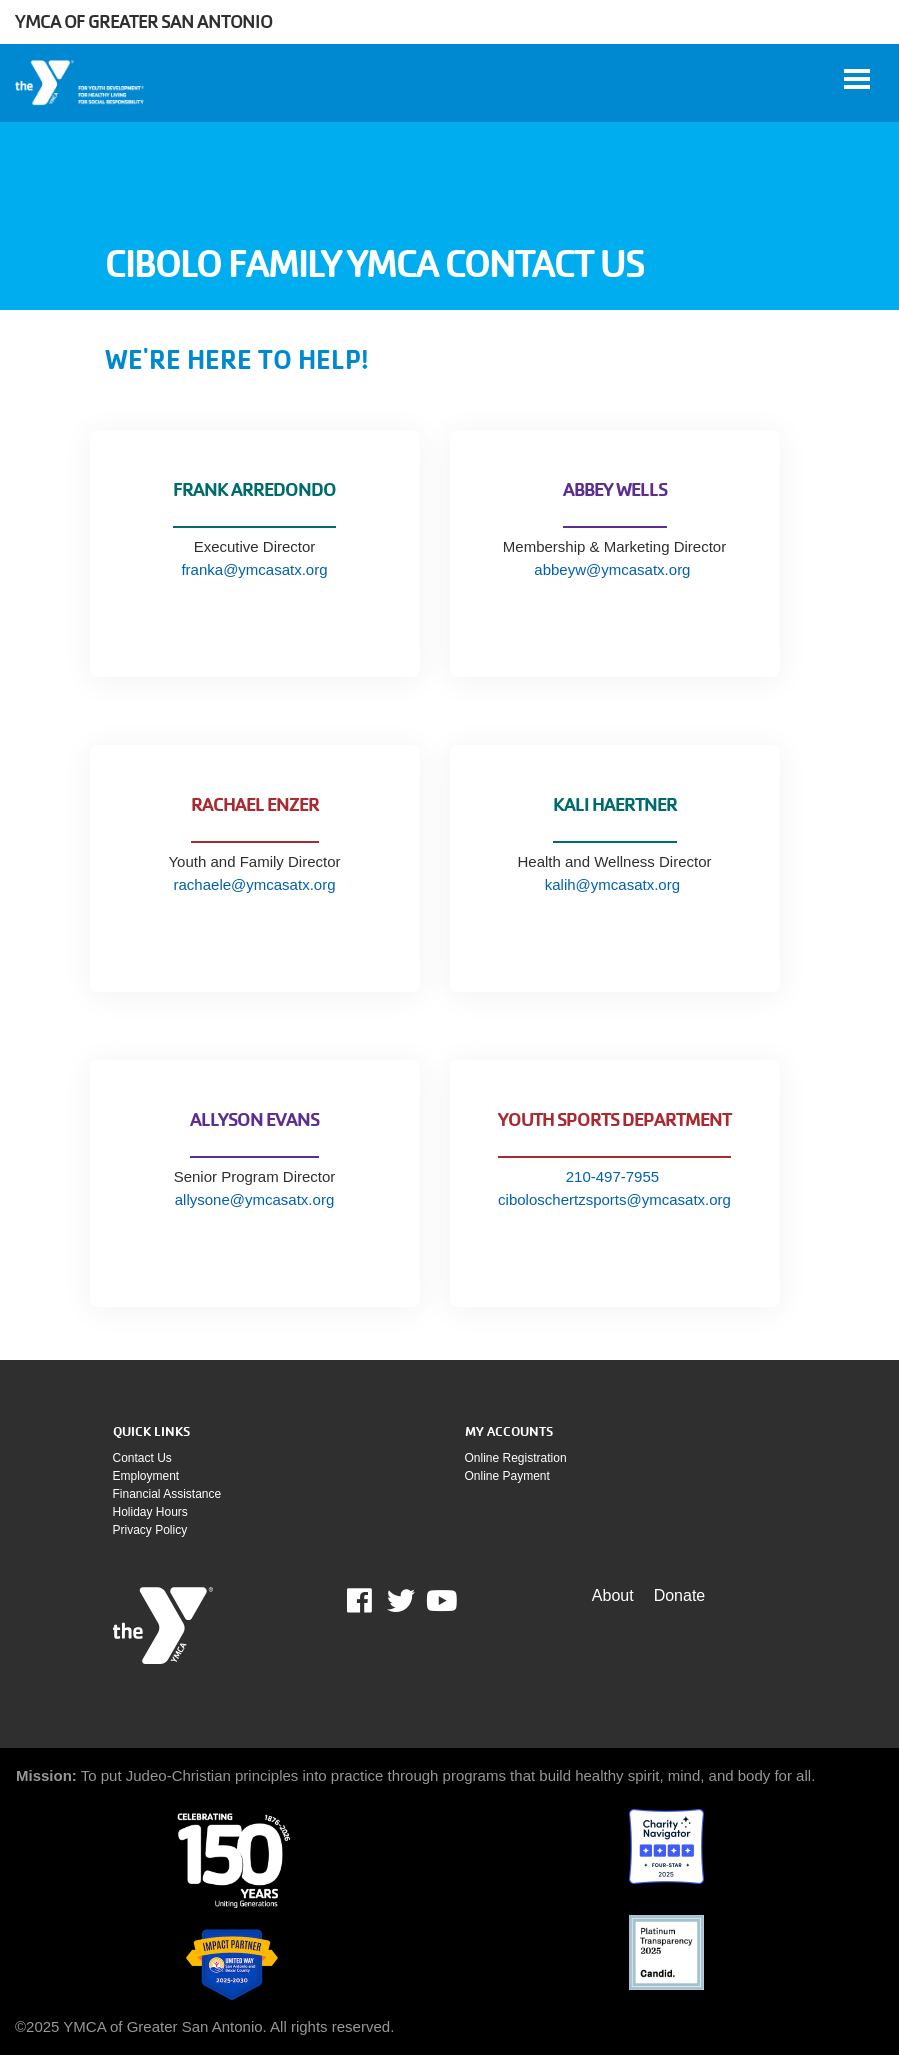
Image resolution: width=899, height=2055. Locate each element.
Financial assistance (167, 1494)
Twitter (401, 1601)
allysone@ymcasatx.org (254, 1199)
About (613, 1595)
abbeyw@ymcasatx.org (614, 569)
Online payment (507, 1476)
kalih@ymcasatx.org (614, 884)
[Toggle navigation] (857, 79)
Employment (146, 1476)
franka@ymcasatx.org (254, 569)
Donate (680, 1595)
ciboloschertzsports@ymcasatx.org (614, 1199)
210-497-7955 (612, 1176)
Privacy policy (150, 1530)
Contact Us (142, 1458)
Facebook (373, 1601)
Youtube (440, 1601)
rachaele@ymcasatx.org (255, 884)
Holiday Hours (150, 1512)
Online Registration (516, 1458)
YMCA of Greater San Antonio (143, 21)
